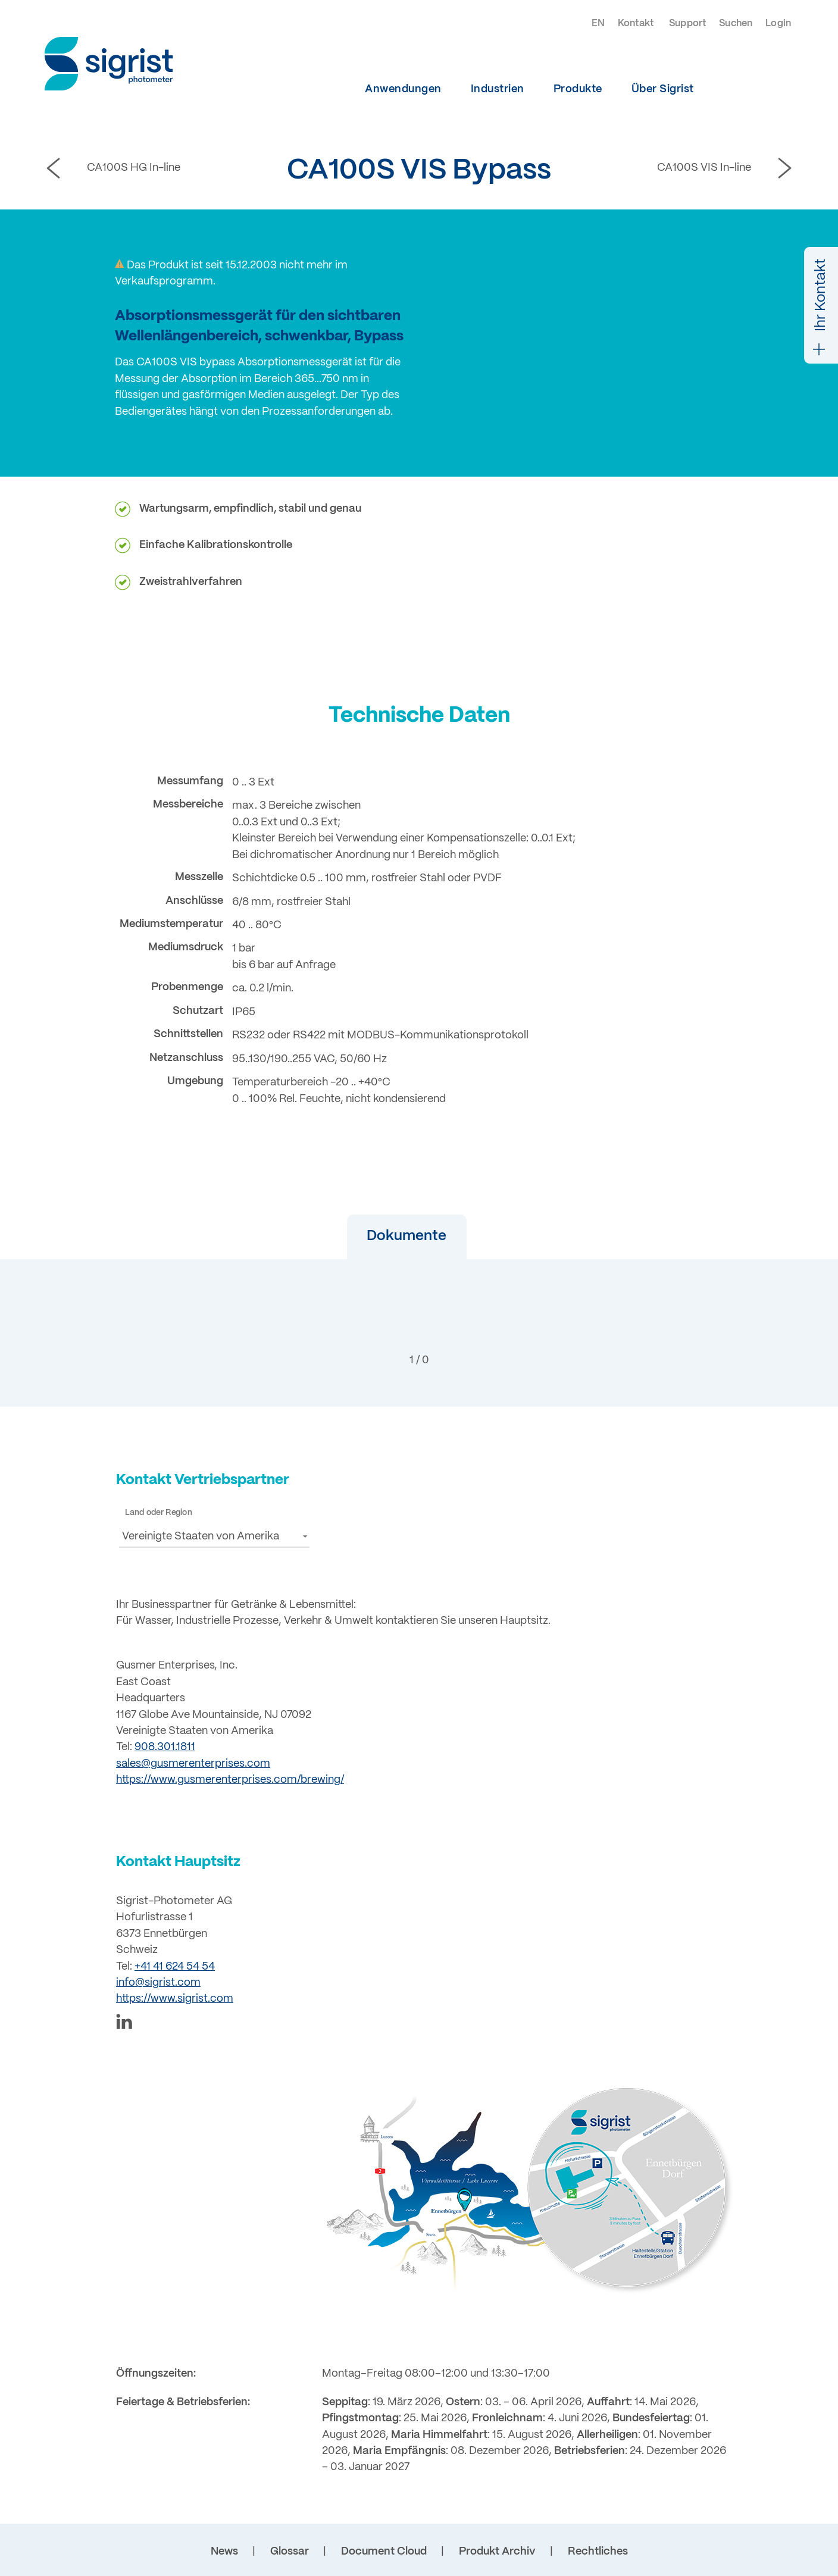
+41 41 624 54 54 (175, 1966)
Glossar (289, 2551)
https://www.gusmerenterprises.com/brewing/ (230, 1779)
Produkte (578, 89)
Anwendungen (403, 89)
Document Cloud (384, 2551)
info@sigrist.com (158, 1982)
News (224, 2551)
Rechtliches (598, 2551)
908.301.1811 (165, 1747)
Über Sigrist (662, 89)
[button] (376, 1237)
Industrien (497, 89)
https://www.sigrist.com (174, 1998)
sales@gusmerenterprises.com (193, 1763)
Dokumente (376, 1236)
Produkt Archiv (497, 2551)
